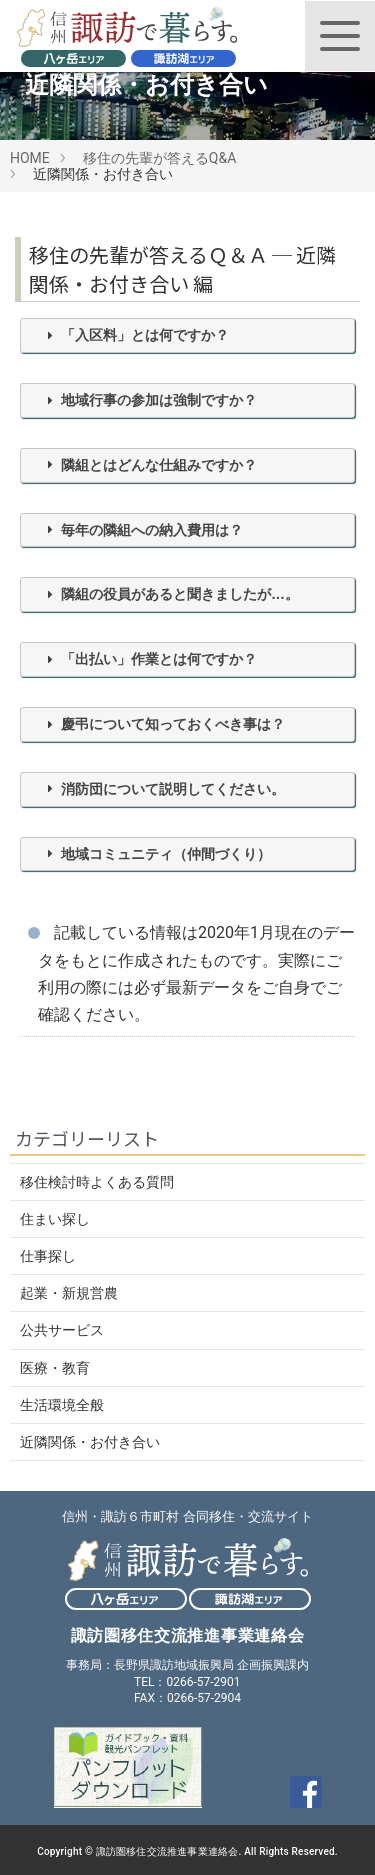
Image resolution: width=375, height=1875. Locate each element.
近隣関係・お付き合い (90, 1442)
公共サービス (62, 1330)
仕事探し (48, 1256)
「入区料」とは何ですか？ (145, 335)
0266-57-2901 (203, 1682)
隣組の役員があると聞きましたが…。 (180, 594)
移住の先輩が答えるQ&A (159, 158)
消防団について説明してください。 (173, 789)
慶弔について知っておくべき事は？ (173, 724)
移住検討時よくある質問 (97, 1182)
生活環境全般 (62, 1405)
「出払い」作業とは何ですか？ (159, 659)
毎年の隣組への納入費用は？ (152, 530)
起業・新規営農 (69, 1293)
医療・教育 (55, 1368)
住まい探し (55, 1219)
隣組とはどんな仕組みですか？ (159, 465)
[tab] (187, 335)
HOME (30, 158)
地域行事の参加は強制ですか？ (159, 400)
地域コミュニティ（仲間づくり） (166, 854)
